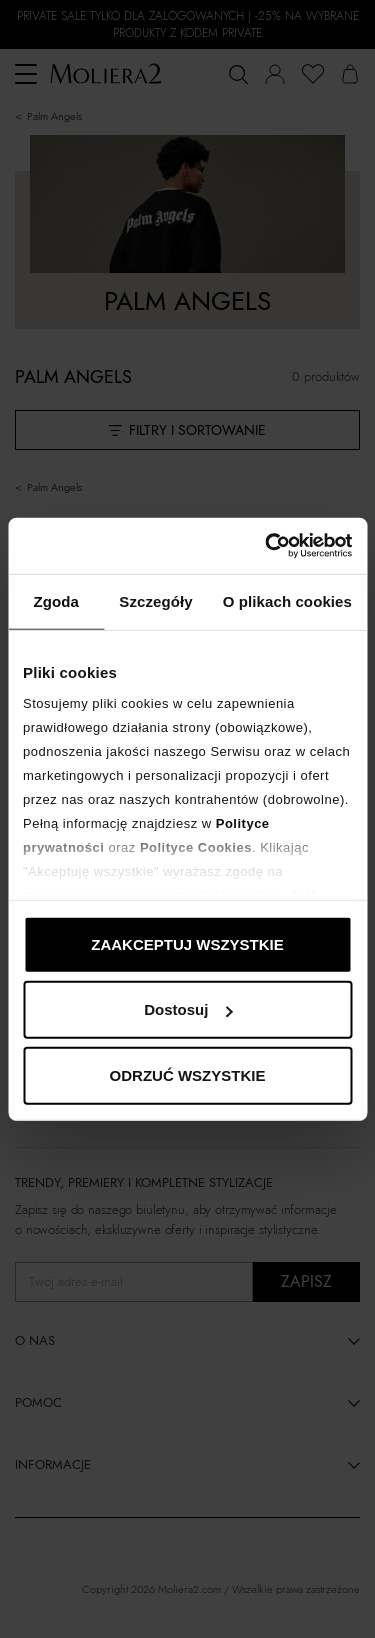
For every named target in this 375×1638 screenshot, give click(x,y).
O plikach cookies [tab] (287, 600)
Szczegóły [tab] (155, 600)
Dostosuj (188, 1009)
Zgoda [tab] (56, 600)
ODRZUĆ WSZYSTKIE (188, 1074)
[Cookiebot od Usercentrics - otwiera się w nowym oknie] (267, 546)
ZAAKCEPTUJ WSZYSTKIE (187, 943)
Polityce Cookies (196, 847)
